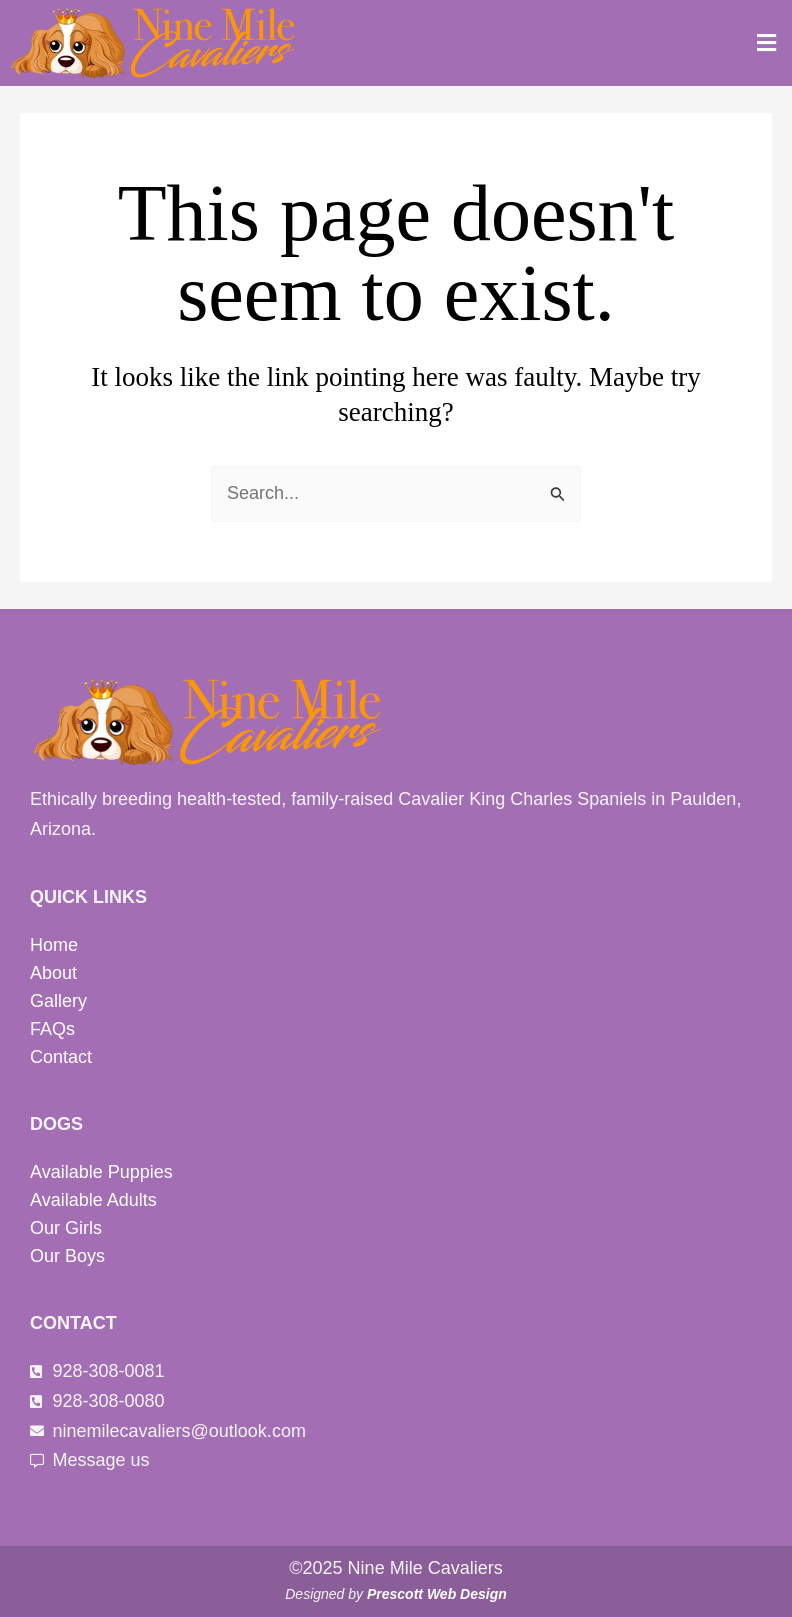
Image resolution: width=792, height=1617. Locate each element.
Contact (61, 1057)
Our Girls (66, 1228)
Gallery (58, 1001)
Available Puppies (101, 1172)
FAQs (52, 1029)
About (53, 973)
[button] (767, 43)
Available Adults (93, 1200)
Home (54, 945)
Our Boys (67, 1256)
